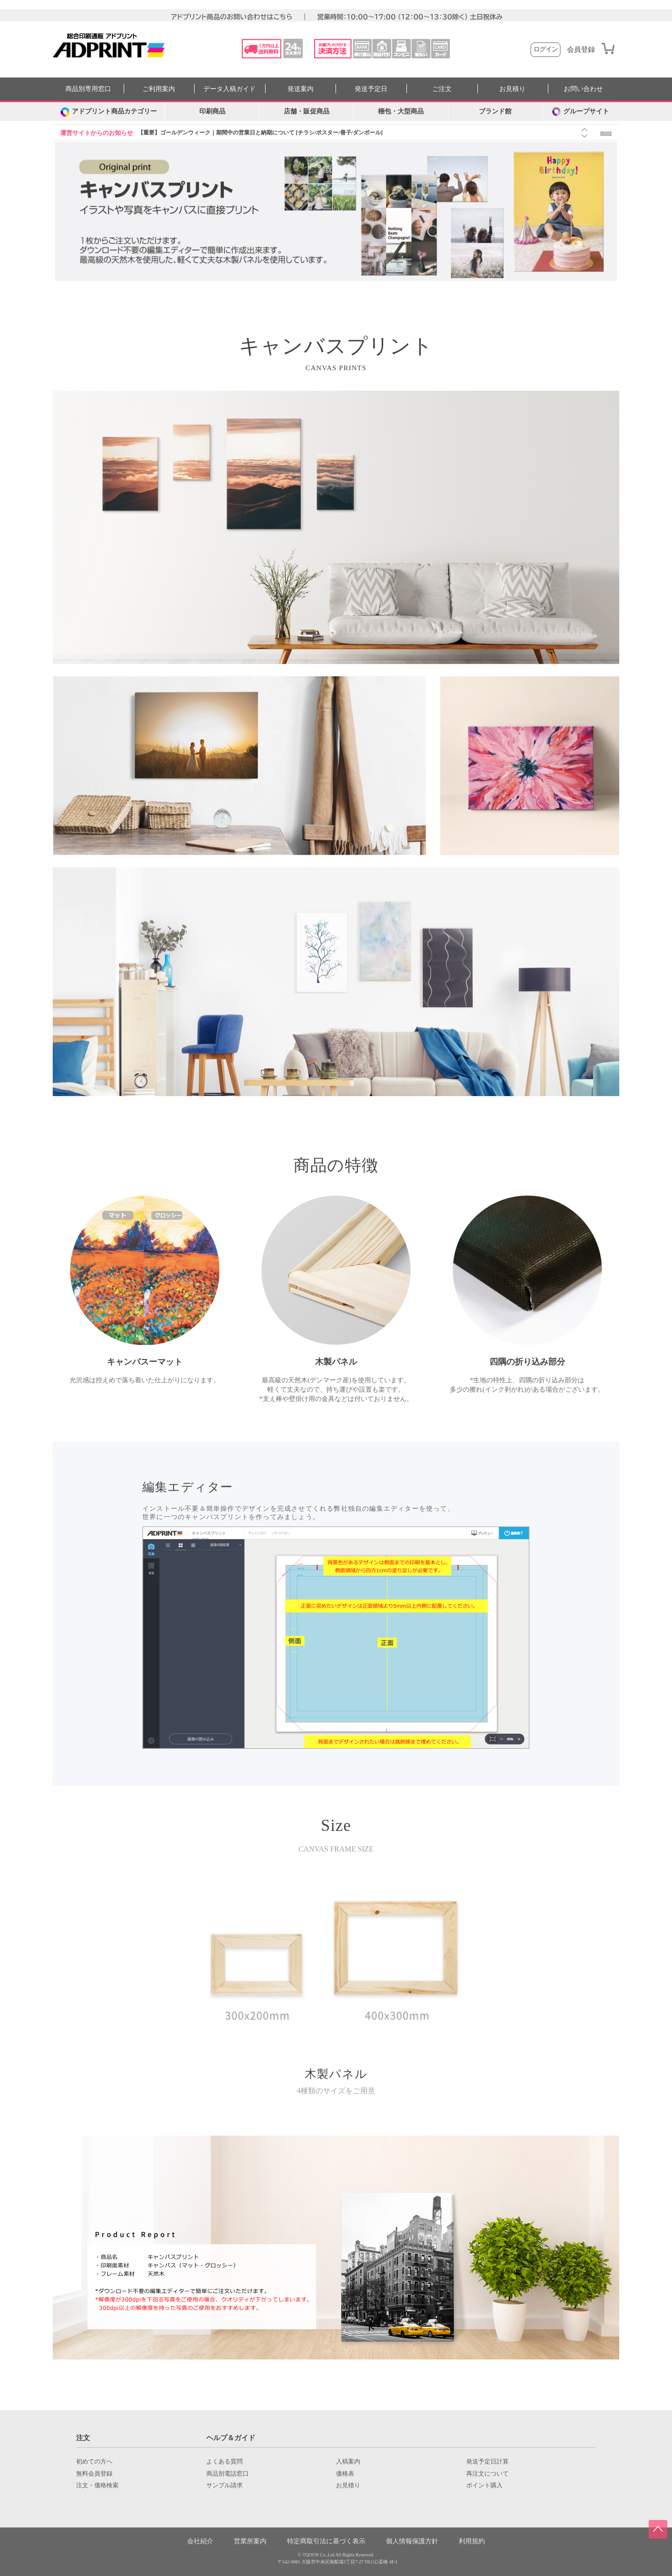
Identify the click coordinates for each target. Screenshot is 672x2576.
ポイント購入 (484, 2485)
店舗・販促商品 (306, 111)
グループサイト (580, 111)
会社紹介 (200, 2541)
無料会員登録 (94, 2473)
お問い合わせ (583, 88)
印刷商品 (212, 111)
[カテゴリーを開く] (108, 111)
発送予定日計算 (487, 2462)
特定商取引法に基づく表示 (326, 2541)
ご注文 (442, 88)
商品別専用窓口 (88, 88)
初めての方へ (94, 2462)
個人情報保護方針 (412, 2541)
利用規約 (472, 2541)
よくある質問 (224, 2462)
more (606, 132)
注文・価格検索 (97, 2485)
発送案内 (300, 88)
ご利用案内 (158, 88)
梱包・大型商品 (401, 111)
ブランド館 (495, 111)
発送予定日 (371, 88)
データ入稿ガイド (229, 88)
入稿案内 (348, 2462)
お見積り (512, 88)
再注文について (487, 2473)
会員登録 (581, 49)
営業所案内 (250, 2541)
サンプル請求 (224, 2485)
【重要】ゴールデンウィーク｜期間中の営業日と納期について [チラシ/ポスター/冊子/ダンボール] (260, 132)
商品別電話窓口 (227, 2473)
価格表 (345, 2473)
